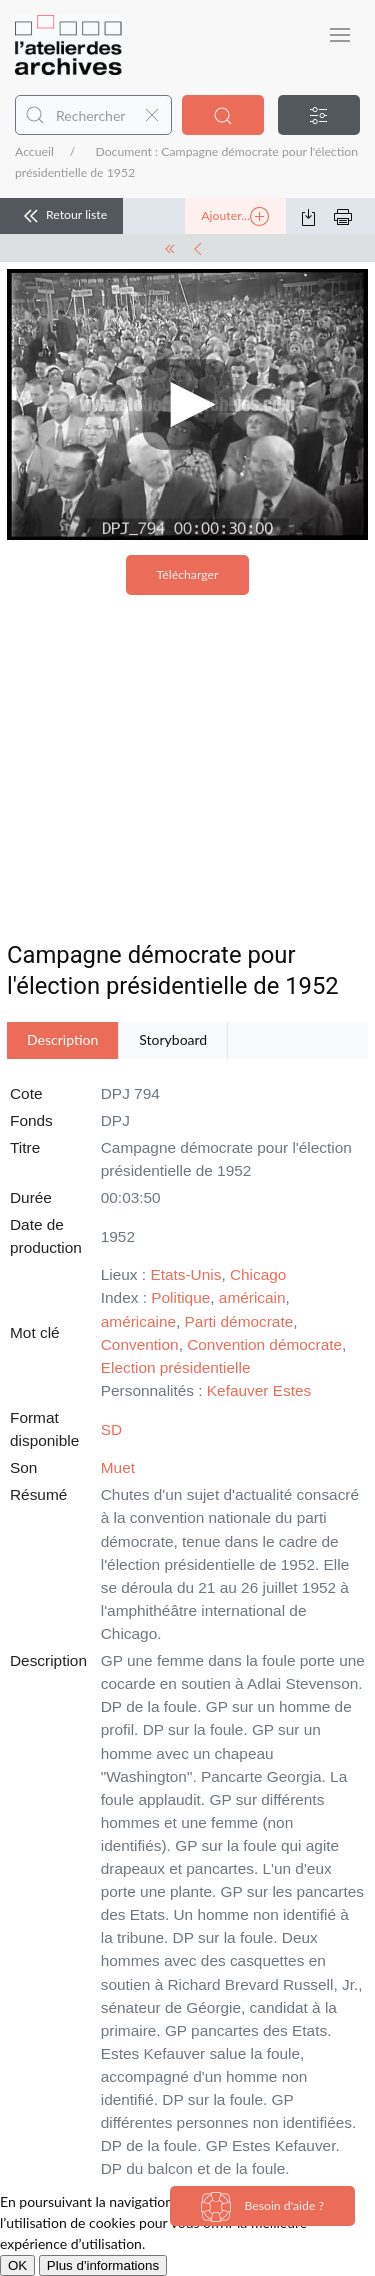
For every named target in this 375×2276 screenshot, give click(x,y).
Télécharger (188, 574)
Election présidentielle (176, 1367)
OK (17, 2265)
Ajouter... (235, 217)
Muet (118, 1467)
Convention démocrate (264, 1344)
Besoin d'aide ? (262, 2207)
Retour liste (61, 216)
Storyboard (173, 1039)
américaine (138, 1321)
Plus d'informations (103, 2265)
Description (62, 1039)
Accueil (34, 151)
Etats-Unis (185, 1274)
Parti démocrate (239, 1321)
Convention (140, 1344)
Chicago (258, 1274)
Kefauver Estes (259, 1390)
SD (111, 1429)
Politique (180, 1297)
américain (252, 1297)
